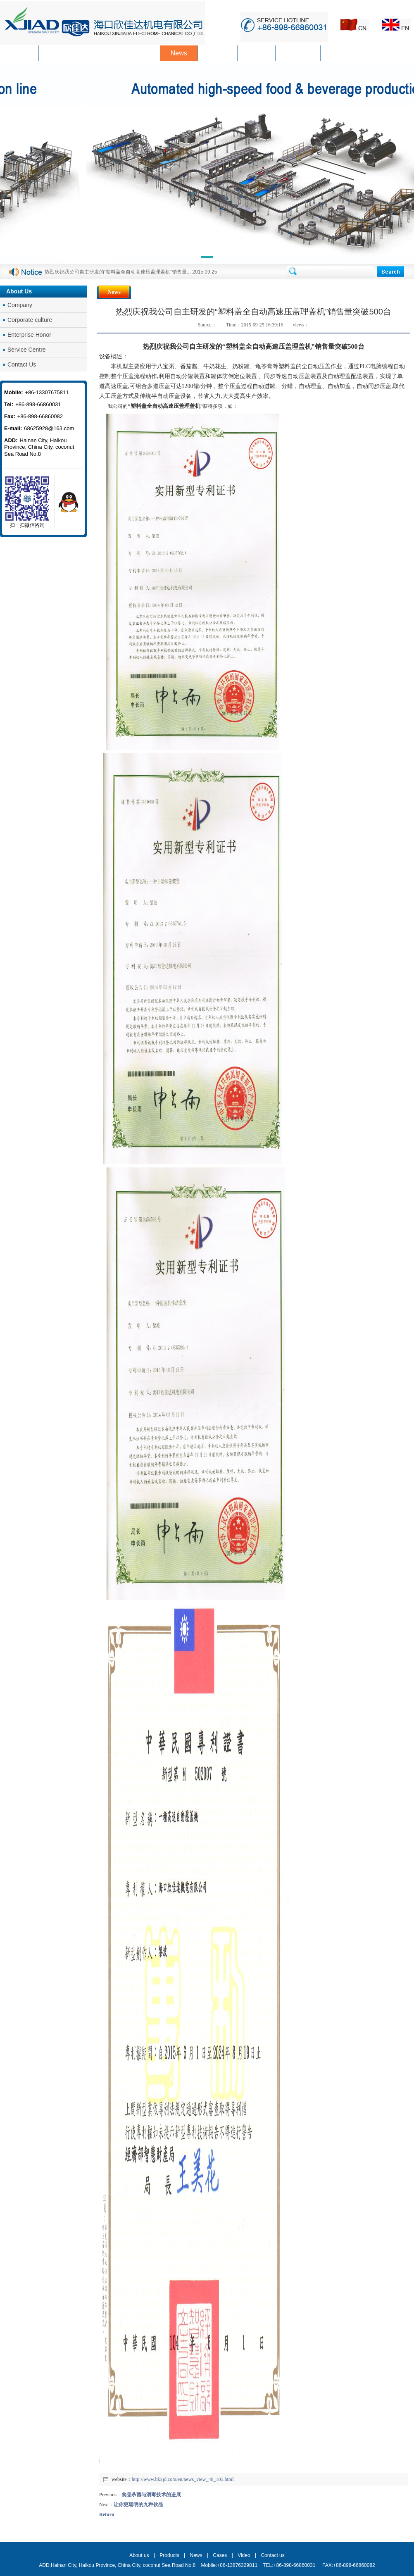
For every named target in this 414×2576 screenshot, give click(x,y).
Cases (220, 2555)
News (403, 292)
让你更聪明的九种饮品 (138, 2504)
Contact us (272, 2555)
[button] (207, 258)
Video (244, 2555)
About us (139, 2555)
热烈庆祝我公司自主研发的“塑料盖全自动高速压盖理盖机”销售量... (118, 272)
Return (106, 2514)
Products (169, 2555)
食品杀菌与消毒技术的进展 (151, 2494)
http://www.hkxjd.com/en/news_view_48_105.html (183, 2479)
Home (383, 292)
